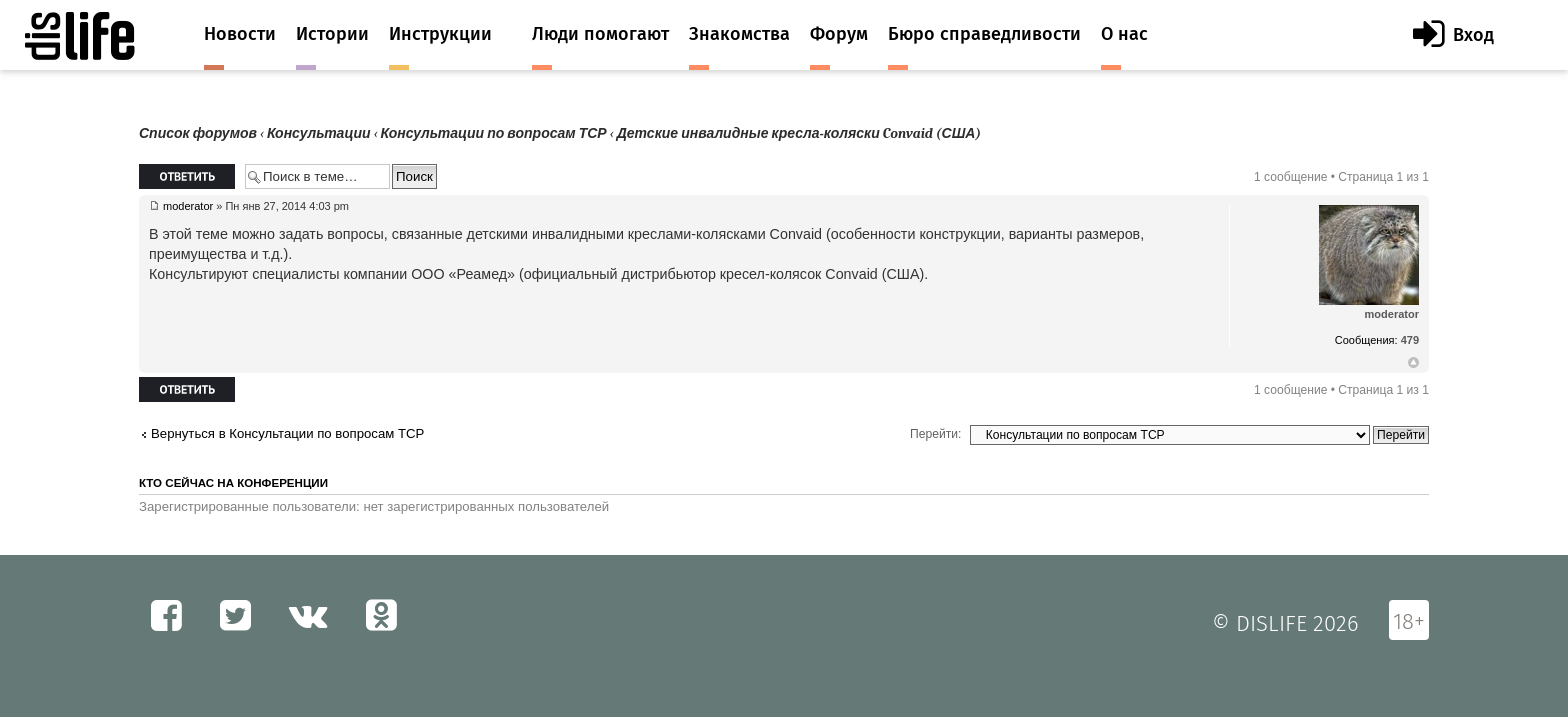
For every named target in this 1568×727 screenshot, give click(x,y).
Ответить (187, 176)
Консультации (319, 133)
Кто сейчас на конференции (233, 483)
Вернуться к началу (1413, 363)
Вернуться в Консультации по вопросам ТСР (287, 433)
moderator (188, 206)
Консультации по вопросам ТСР (494, 133)
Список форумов (198, 133)
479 (1410, 340)
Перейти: (935, 434)
